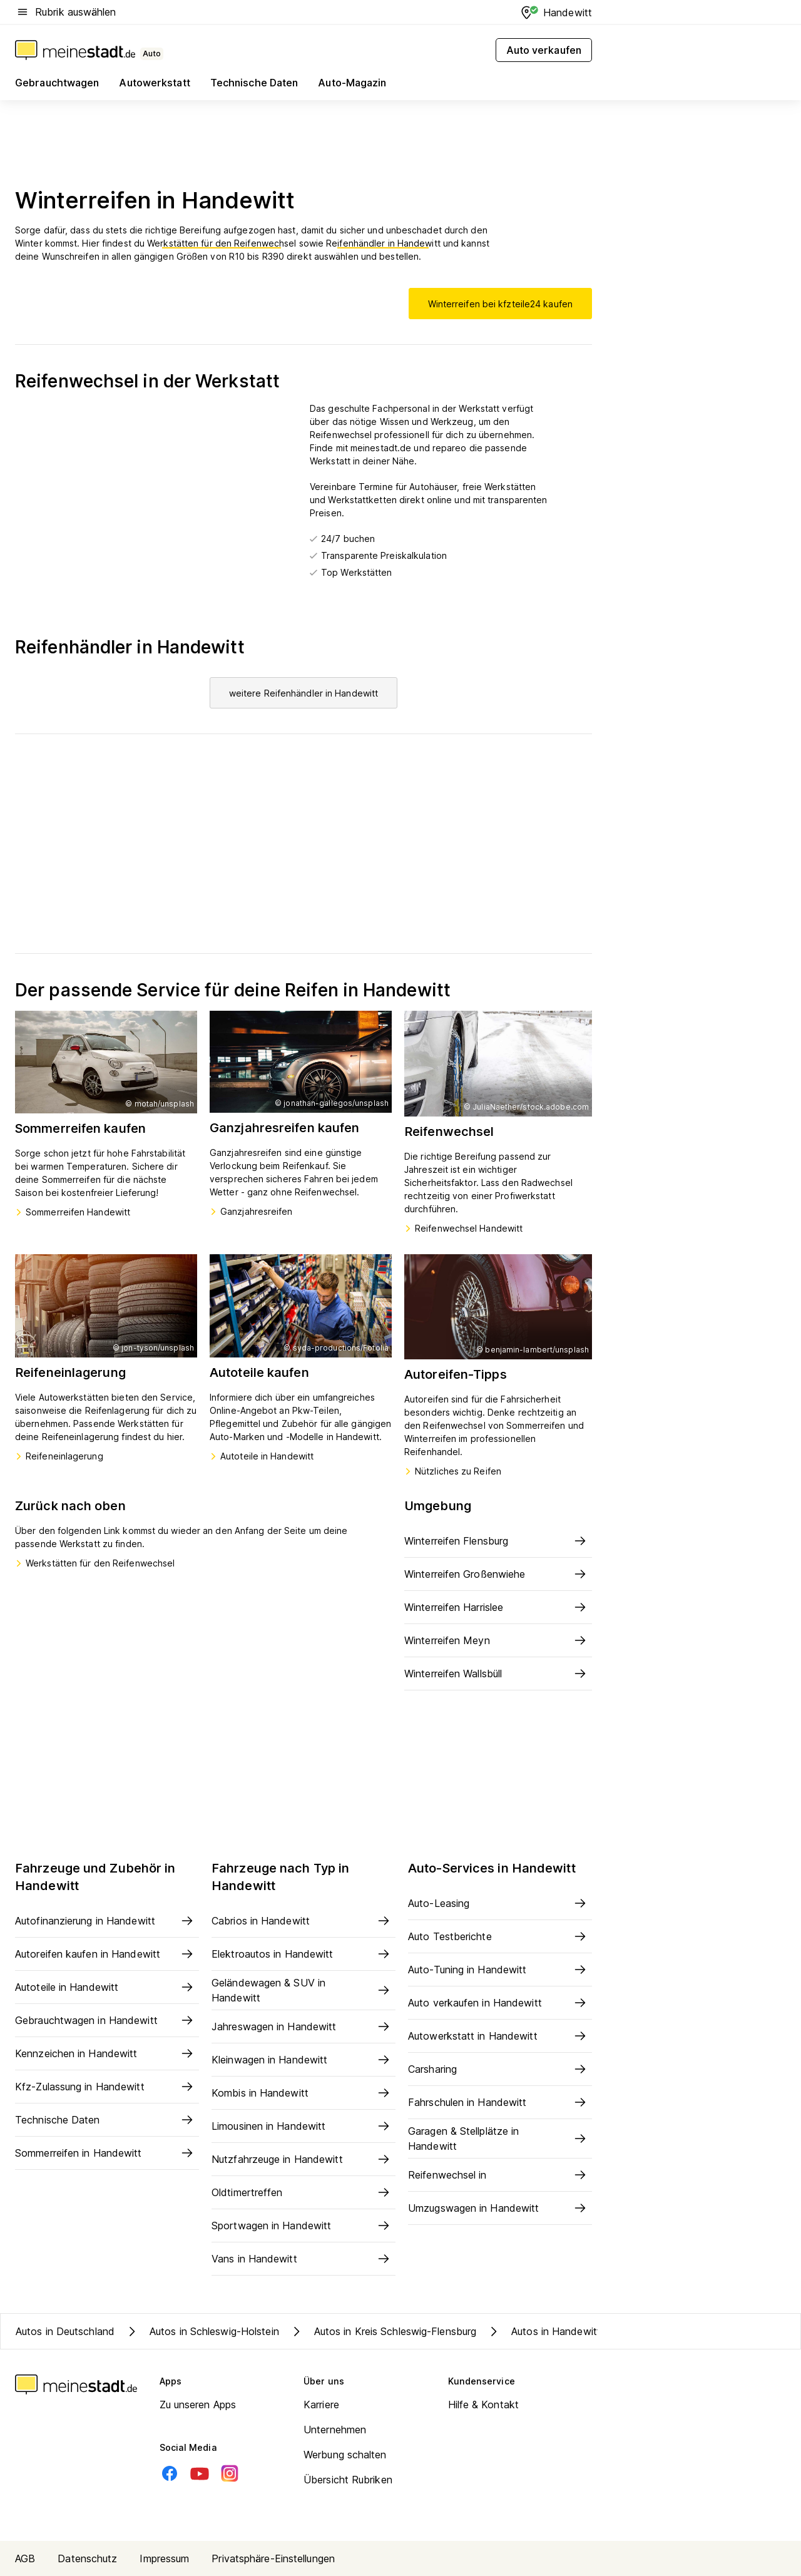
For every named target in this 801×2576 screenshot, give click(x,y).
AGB (25, 2558)
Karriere (321, 2404)
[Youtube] (200, 2473)
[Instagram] (230, 2473)
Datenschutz (87, 2558)
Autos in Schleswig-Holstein (202, 2331)
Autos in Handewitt (543, 2331)
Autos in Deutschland (65, 2331)
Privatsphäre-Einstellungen (273, 2558)
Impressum (164, 2558)
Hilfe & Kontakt (483, 2404)
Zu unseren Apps (198, 2404)
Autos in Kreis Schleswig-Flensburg (382, 2331)
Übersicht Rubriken (348, 2479)
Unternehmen (335, 2429)
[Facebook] (170, 2473)
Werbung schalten (345, 2454)
